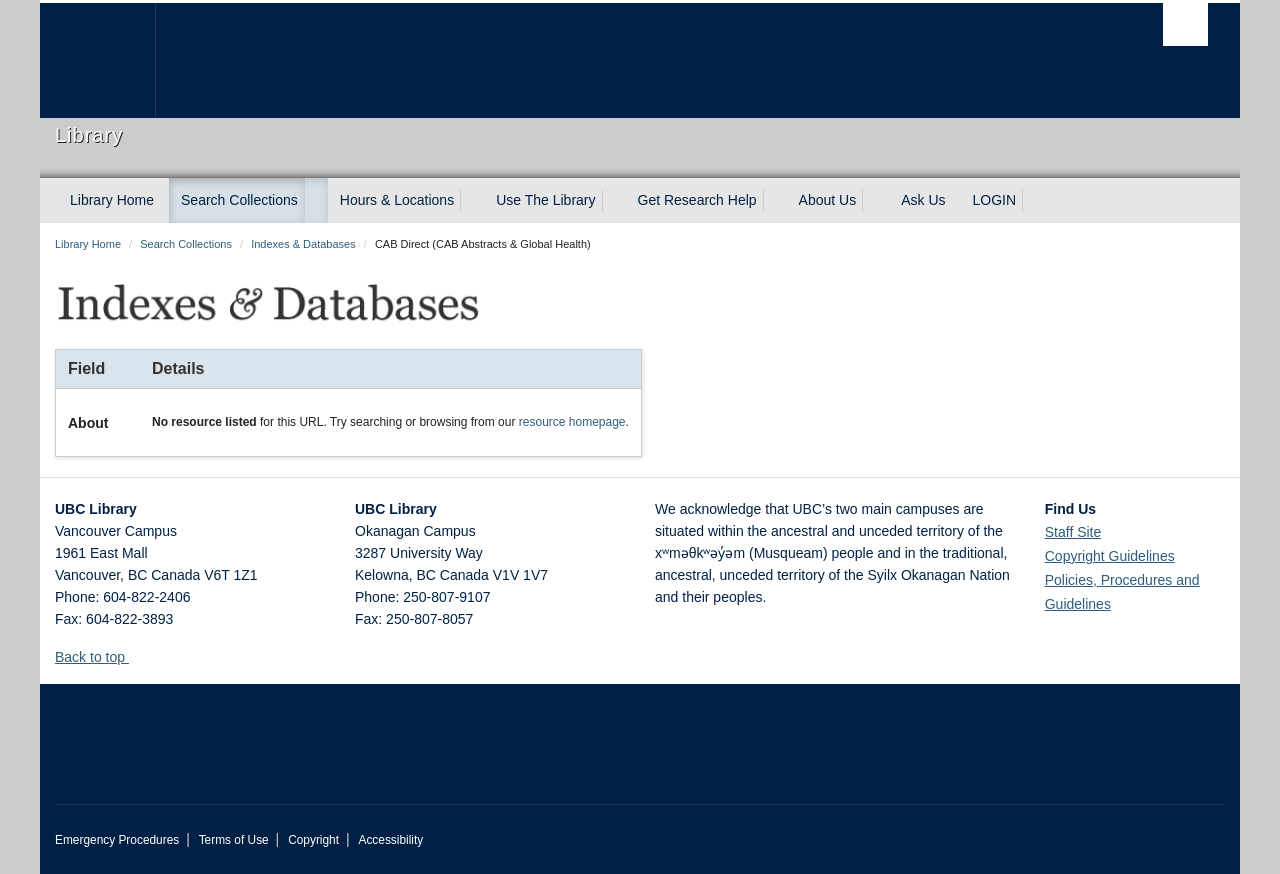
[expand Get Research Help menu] (775, 201)
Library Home (112, 200)
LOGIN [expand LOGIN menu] (995, 200)
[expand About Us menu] (874, 201)
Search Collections (239, 200)
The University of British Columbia (97, 60)
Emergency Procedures (117, 840)
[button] (136, 656)
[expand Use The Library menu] (614, 201)
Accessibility (390, 840)
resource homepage (572, 422)
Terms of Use (234, 840)
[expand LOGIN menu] (1034, 201)
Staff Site (1073, 532)
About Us (828, 200)
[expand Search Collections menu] (316, 201)
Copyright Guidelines (1110, 556)
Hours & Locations (397, 200)
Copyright (313, 840)
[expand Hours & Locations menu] (472, 201)
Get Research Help (697, 200)
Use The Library (545, 200)
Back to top (99, 657)
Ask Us (923, 200)
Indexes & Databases (303, 244)
